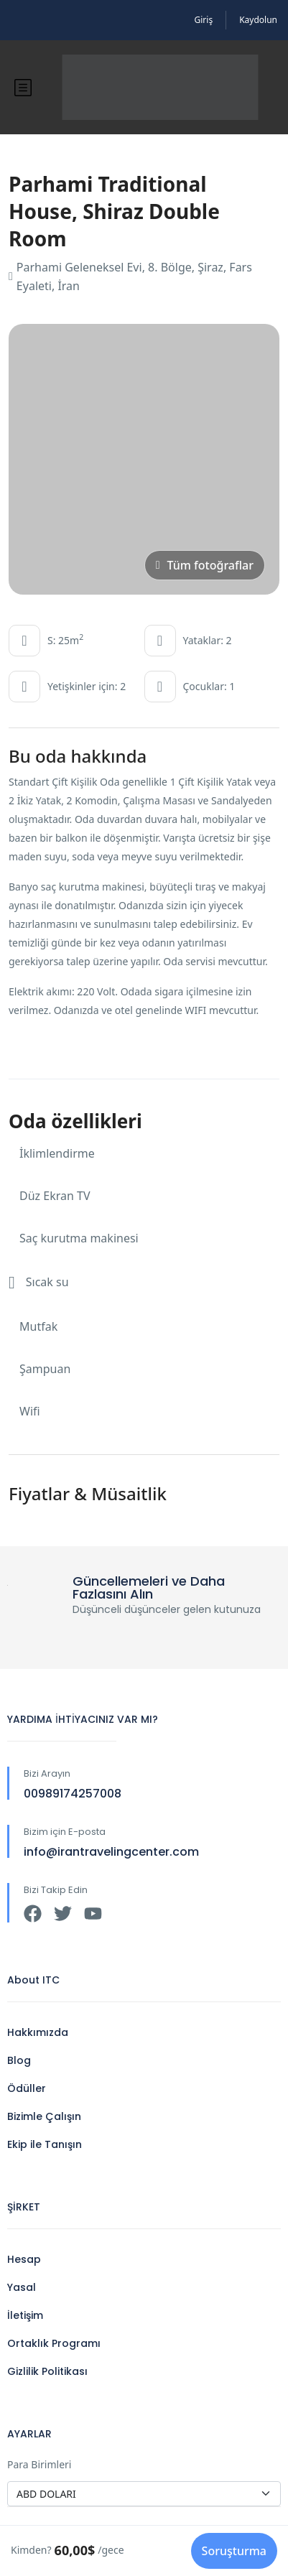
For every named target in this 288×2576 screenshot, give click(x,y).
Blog (19, 2060)
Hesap (24, 2259)
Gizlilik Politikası (47, 2371)
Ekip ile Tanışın (44, 2144)
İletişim (25, 2315)
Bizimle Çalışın (44, 2116)
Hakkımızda (37, 2032)
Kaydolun (258, 20)
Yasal (21, 2287)
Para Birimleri (39, 2464)
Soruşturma (234, 2551)
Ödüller (26, 2088)
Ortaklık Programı (54, 2343)
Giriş (204, 20)
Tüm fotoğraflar (205, 565)
